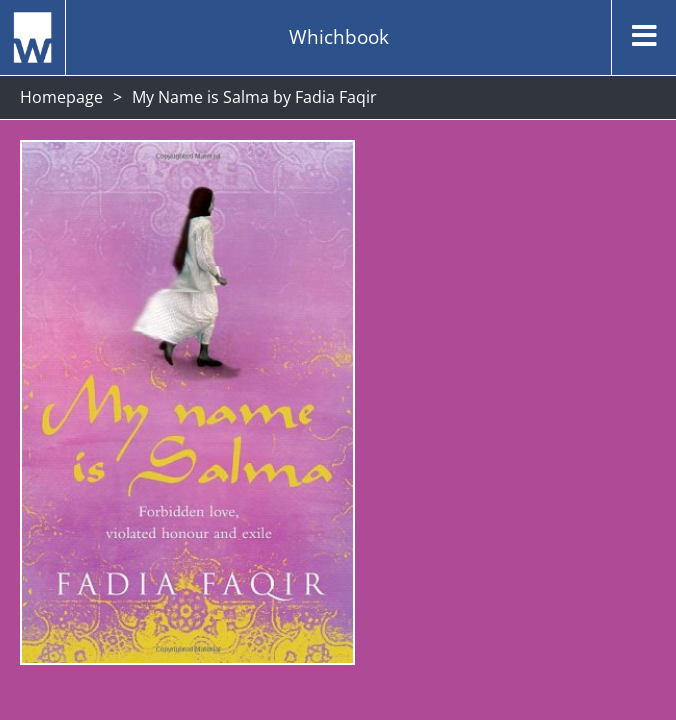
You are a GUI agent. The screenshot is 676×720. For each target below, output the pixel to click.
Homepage (61, 97)
